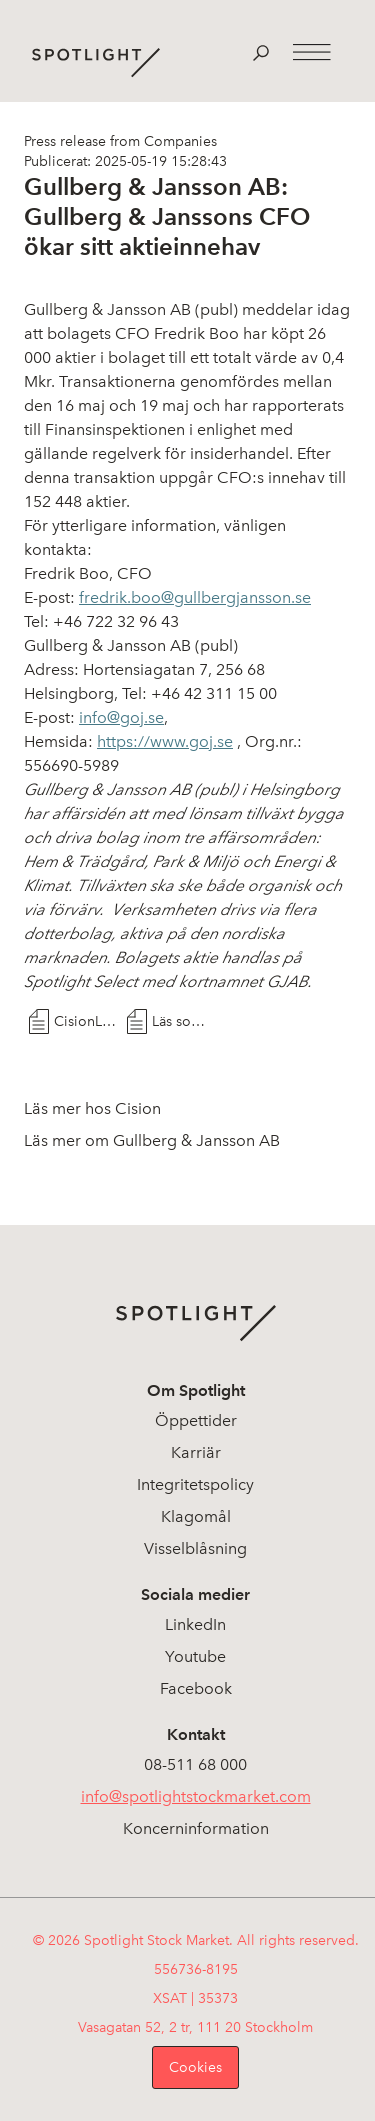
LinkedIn (195, 1624)
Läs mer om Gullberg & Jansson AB (152, 1140)
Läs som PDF (183, 1021)
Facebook (196, 1688)
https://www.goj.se (165, 741)
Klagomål (196, 1516)
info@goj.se (121, 717)
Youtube (195, 1656)
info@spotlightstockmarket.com (196, 1796)
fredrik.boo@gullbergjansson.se (195, 597)
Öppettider (196, 1420)
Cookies (195, 2067)
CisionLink (85, 1021)
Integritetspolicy (195, 1484)
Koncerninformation (196, 1828)
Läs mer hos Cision (92, 1108)
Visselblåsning (195, 1548)
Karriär (196, 1452)
